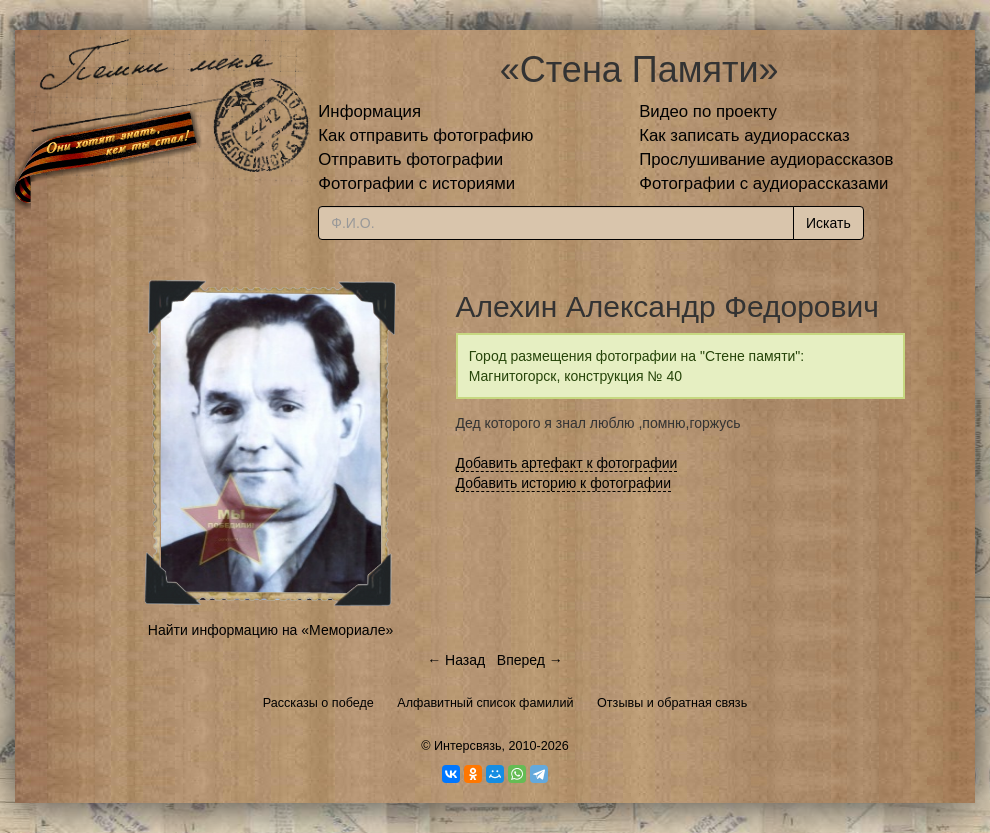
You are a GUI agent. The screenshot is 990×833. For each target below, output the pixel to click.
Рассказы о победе (318, 703)
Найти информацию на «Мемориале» (270, 630)
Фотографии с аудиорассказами (763, 183)
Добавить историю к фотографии (564, 483)
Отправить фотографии (410, 159)
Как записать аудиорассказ (744, 135)
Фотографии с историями (416, 183)
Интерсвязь (468, 746)
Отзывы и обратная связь (672, 703)
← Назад (456, 660)
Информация (369, 111)
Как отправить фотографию (425, 135)
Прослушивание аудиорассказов (766, 159)
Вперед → (530, 660)
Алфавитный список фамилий (485, 703)
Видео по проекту (708, 111)
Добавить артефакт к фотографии (567, 463)
